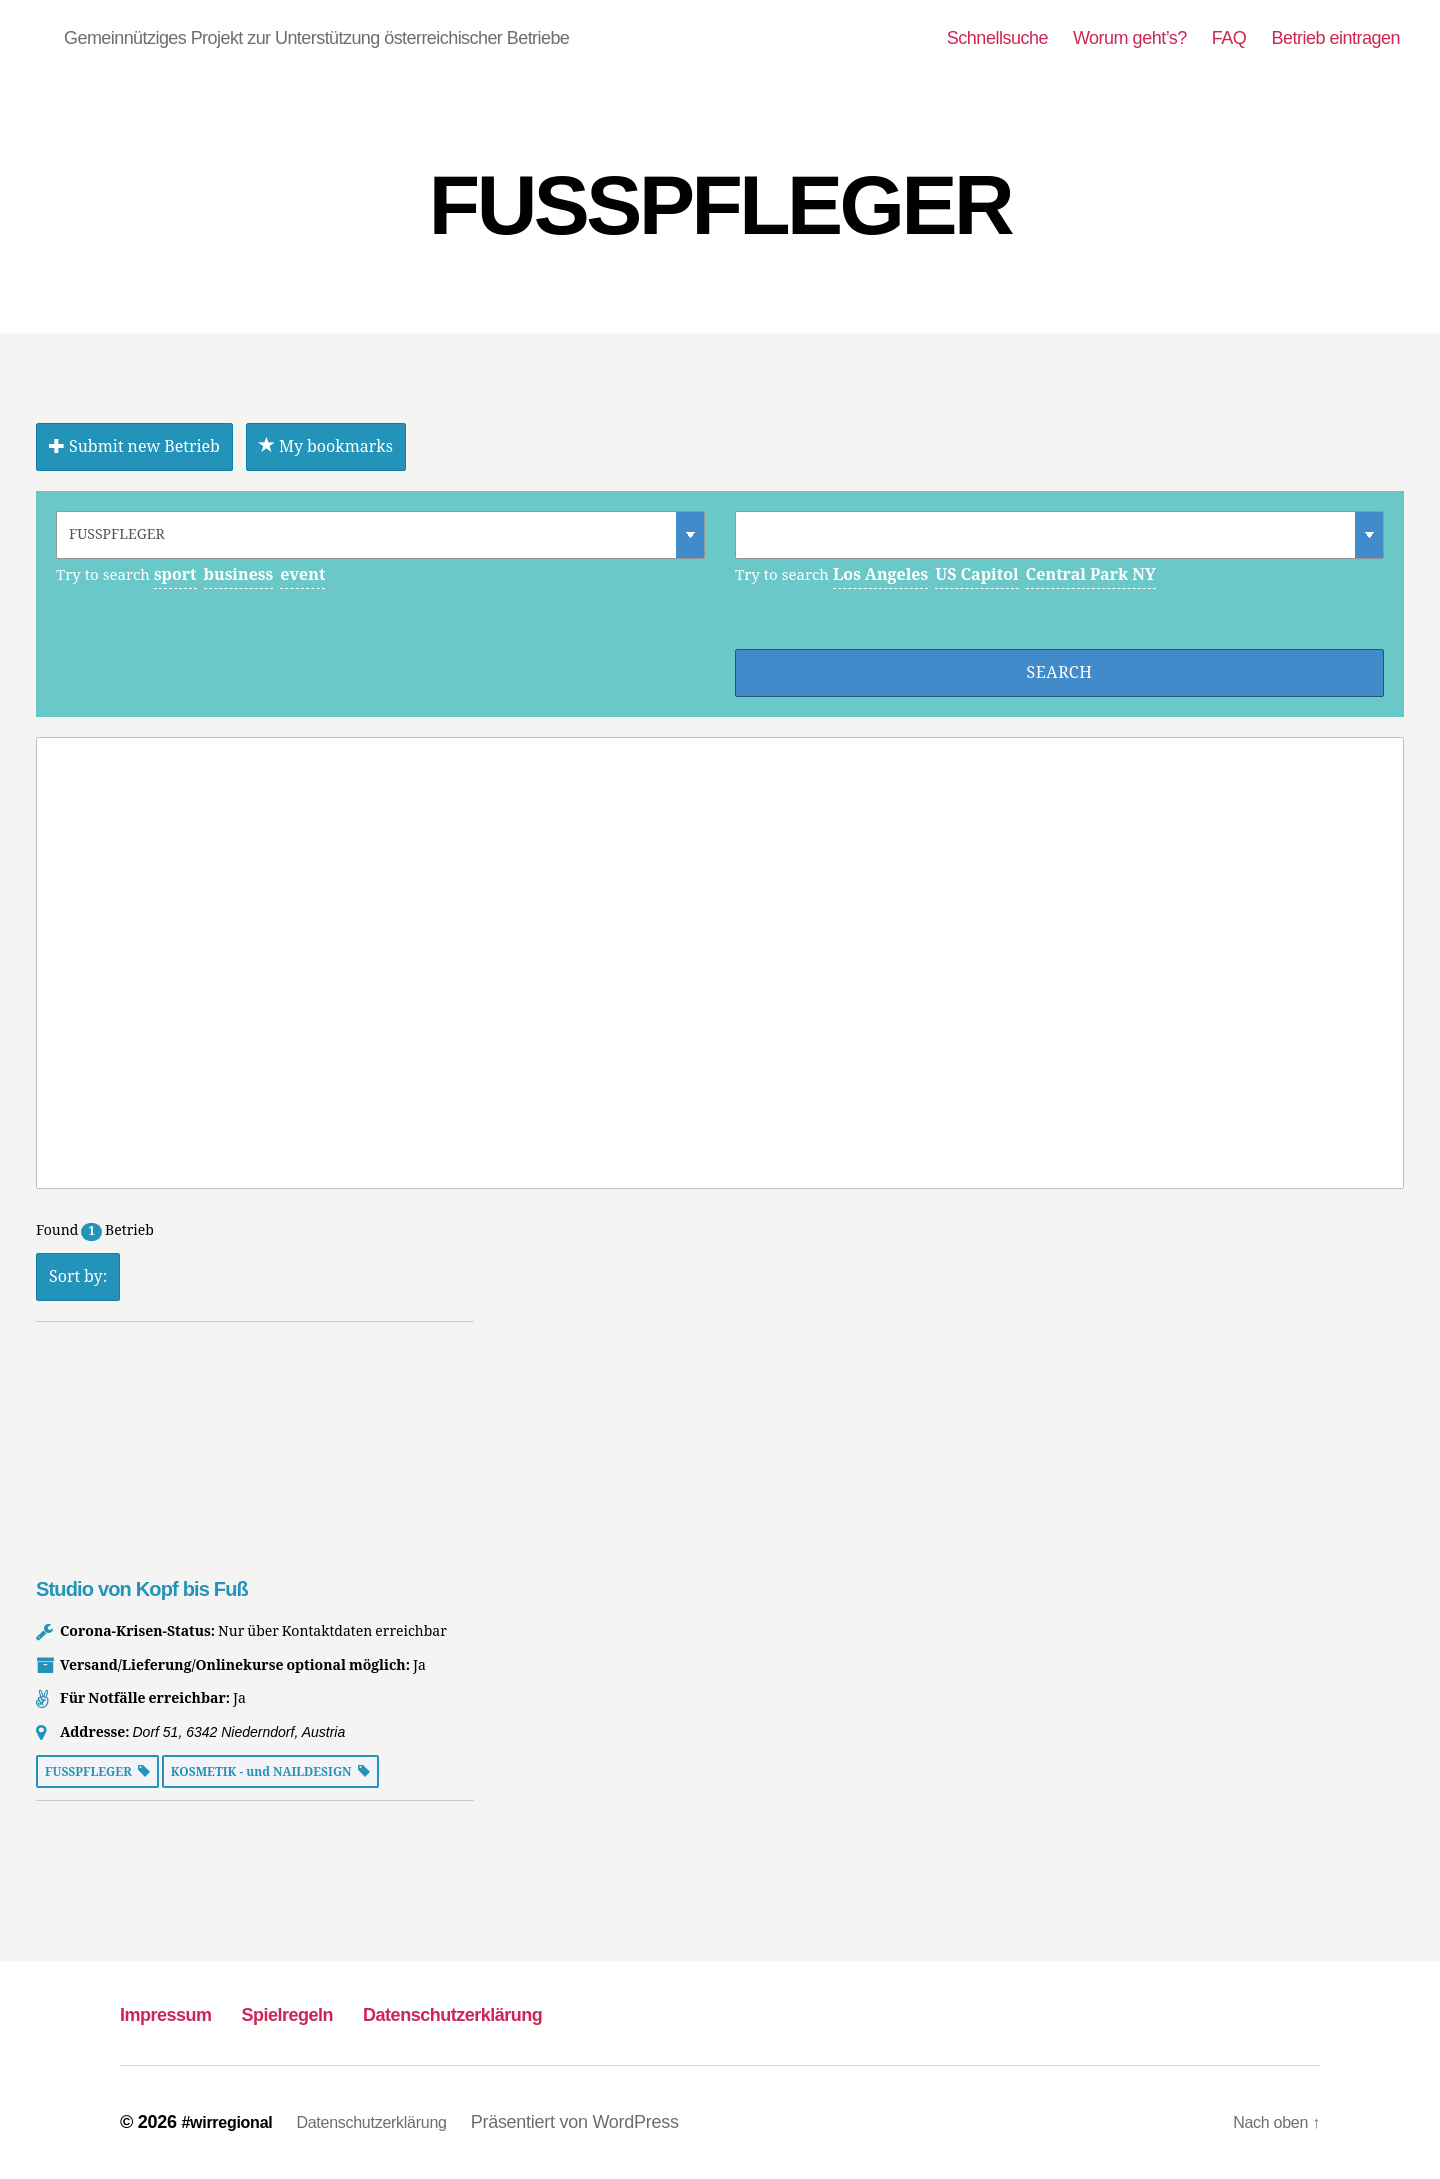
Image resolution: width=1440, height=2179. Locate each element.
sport (175, 575)
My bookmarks (326, 447)
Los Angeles (880, 575)
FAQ (1229, 38)
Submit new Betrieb (134, 447)
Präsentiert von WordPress (606, 2122)
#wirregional (232, 2122)
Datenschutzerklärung (543, 2012)
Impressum (181, 2012)
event (302, 575)
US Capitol (976, 575)
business (239, 575)
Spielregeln (333, 2012)
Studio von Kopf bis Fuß (142, 1589)
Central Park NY (1091, 575)
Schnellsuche (997, 38)
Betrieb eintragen (1335, 38)
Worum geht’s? (1130, 38)
